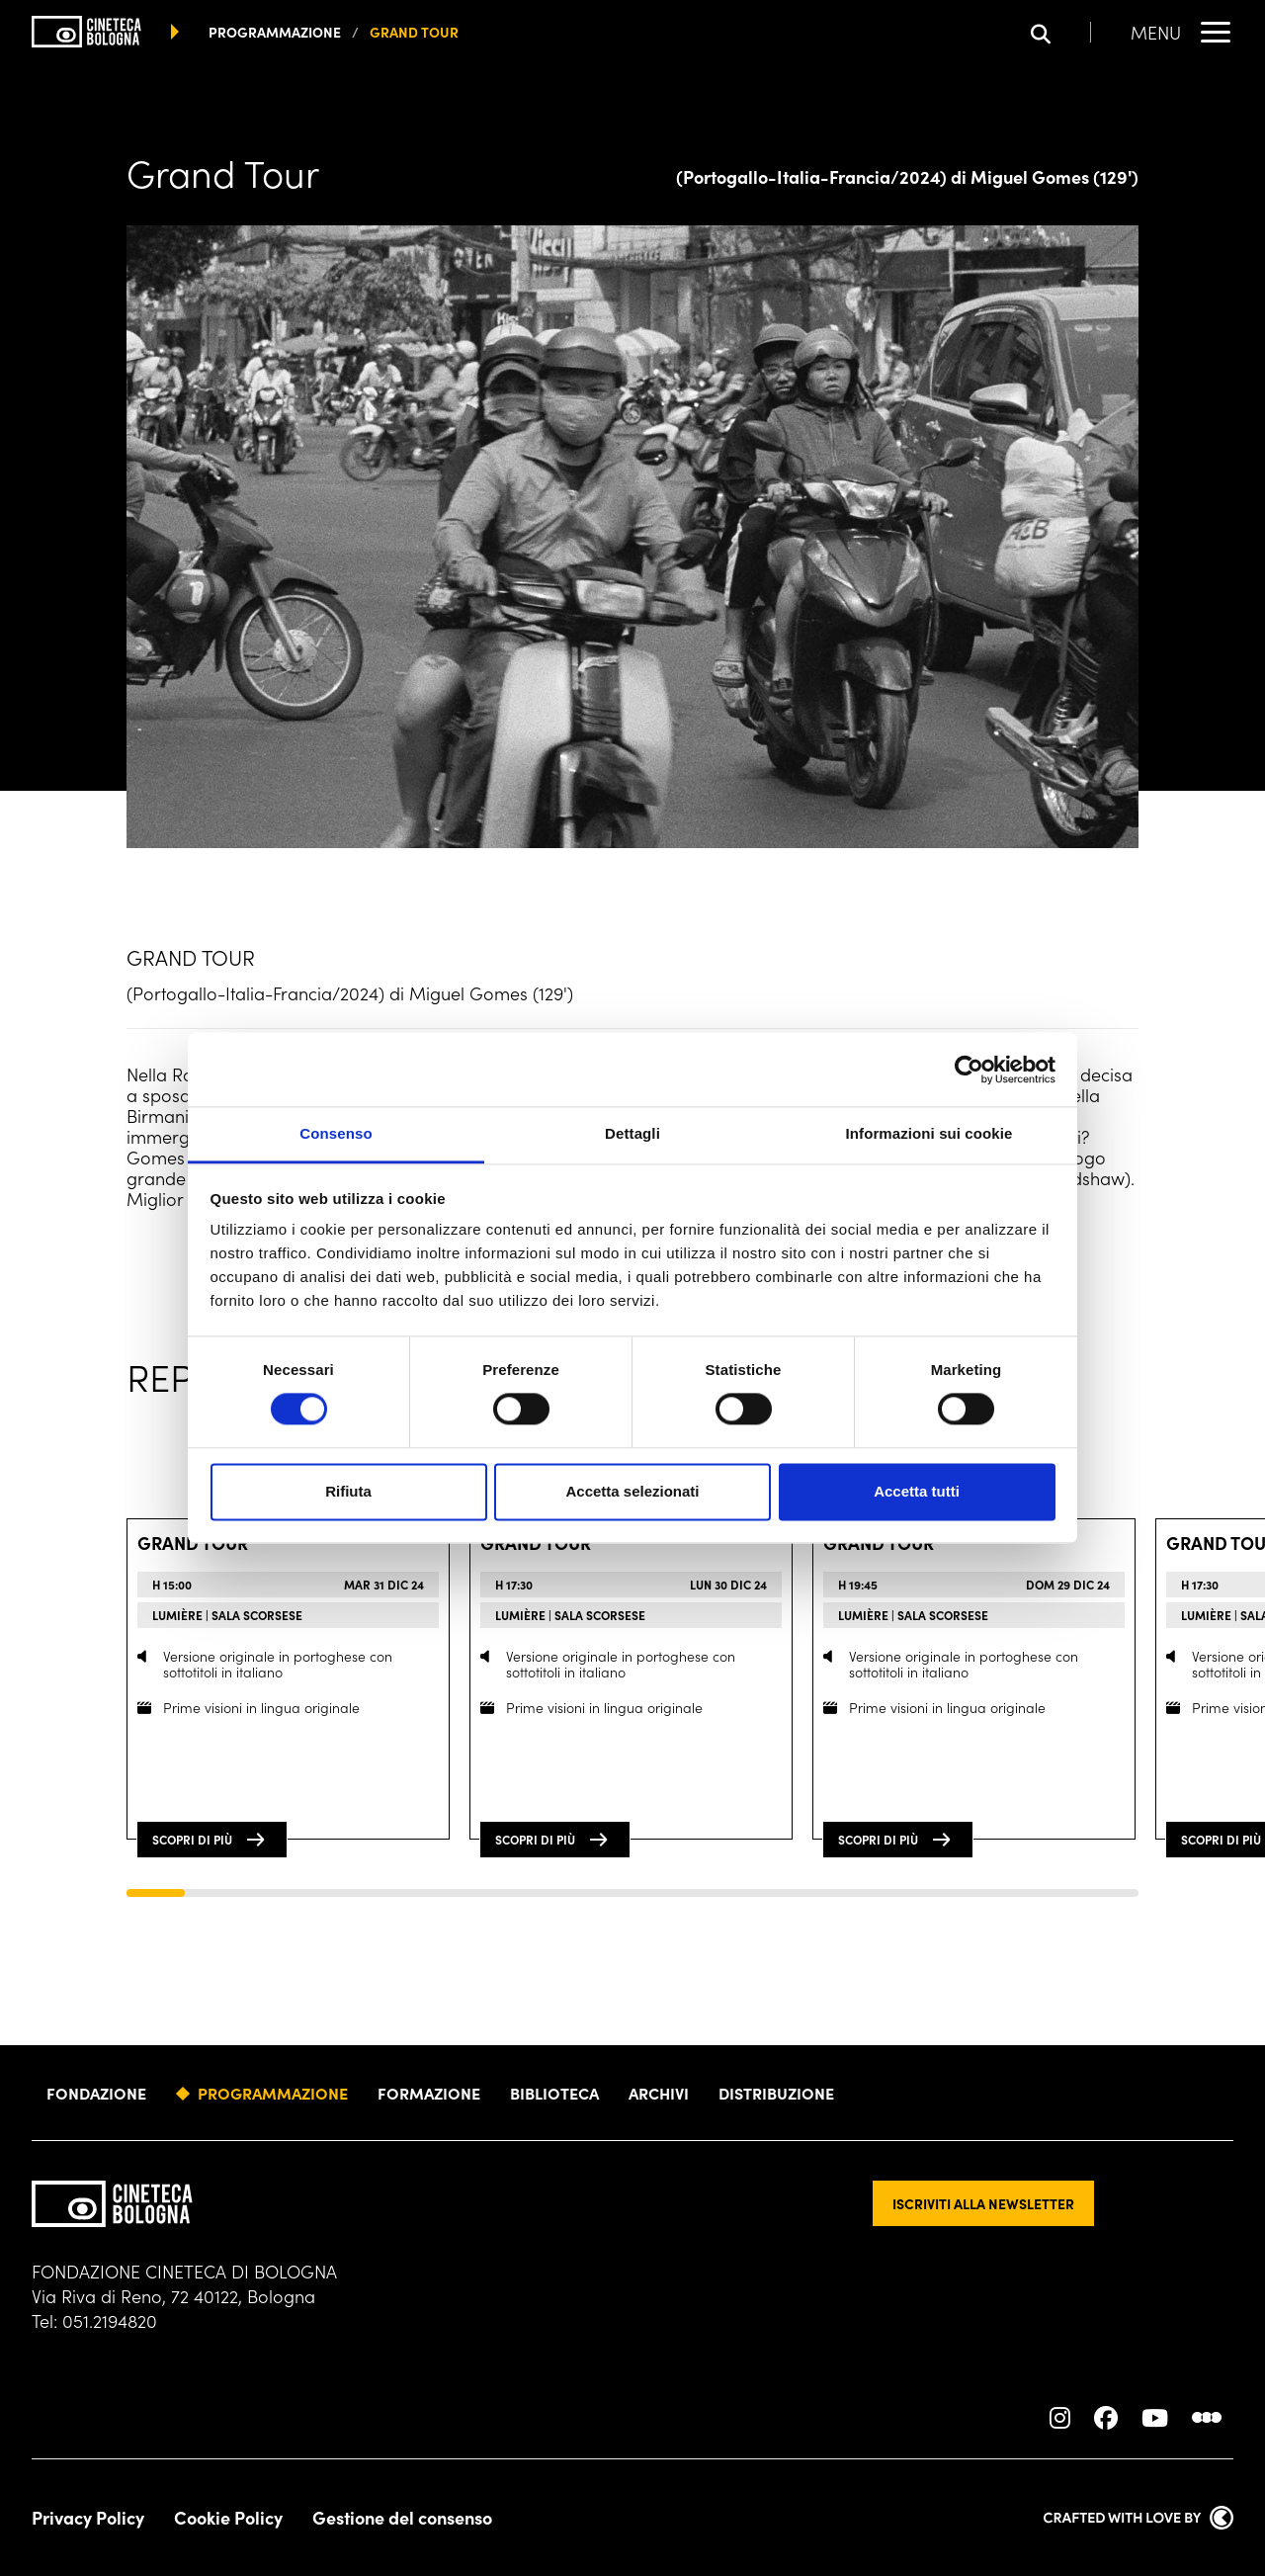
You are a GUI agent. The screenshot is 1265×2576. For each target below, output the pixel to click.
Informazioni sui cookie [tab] (929, 1133)
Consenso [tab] (335, 1133)
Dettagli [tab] (632, 1133)
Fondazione (96, 2093)
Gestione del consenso (402, 2518)
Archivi (659, 2093)
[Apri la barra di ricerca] (1061, 32)
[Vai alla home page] (86, 31)
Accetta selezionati (632, 1491)
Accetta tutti (917, 1491)
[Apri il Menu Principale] (1182, 31)
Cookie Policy (228, 2518)
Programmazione (273, 2093)
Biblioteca (554, 2093)
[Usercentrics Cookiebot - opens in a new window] (969, 1069)
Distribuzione (776, 2093)
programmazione (275, 32)
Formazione (429, 2093)
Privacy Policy (88, 2518)
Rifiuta (348, 1491)
